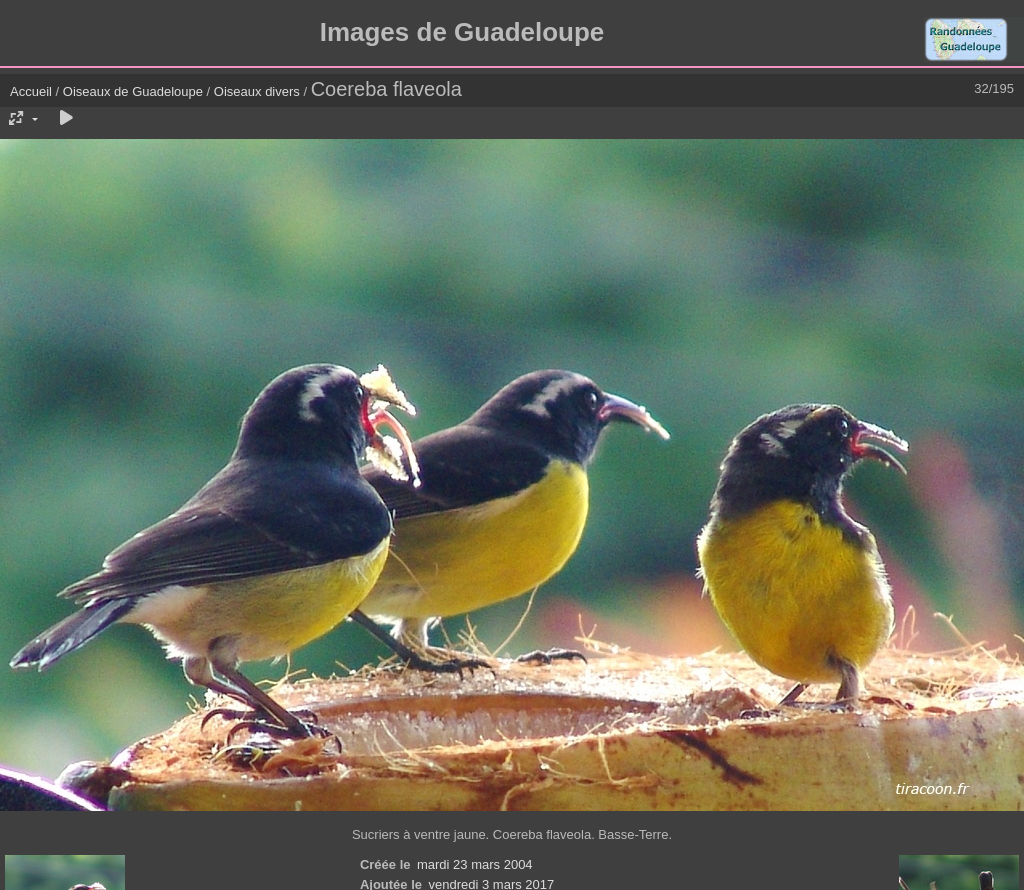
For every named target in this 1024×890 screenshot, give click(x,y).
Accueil (31, 91)
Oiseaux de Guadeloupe (133, 91)
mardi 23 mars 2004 (475, 864)
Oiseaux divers (257, 91)
